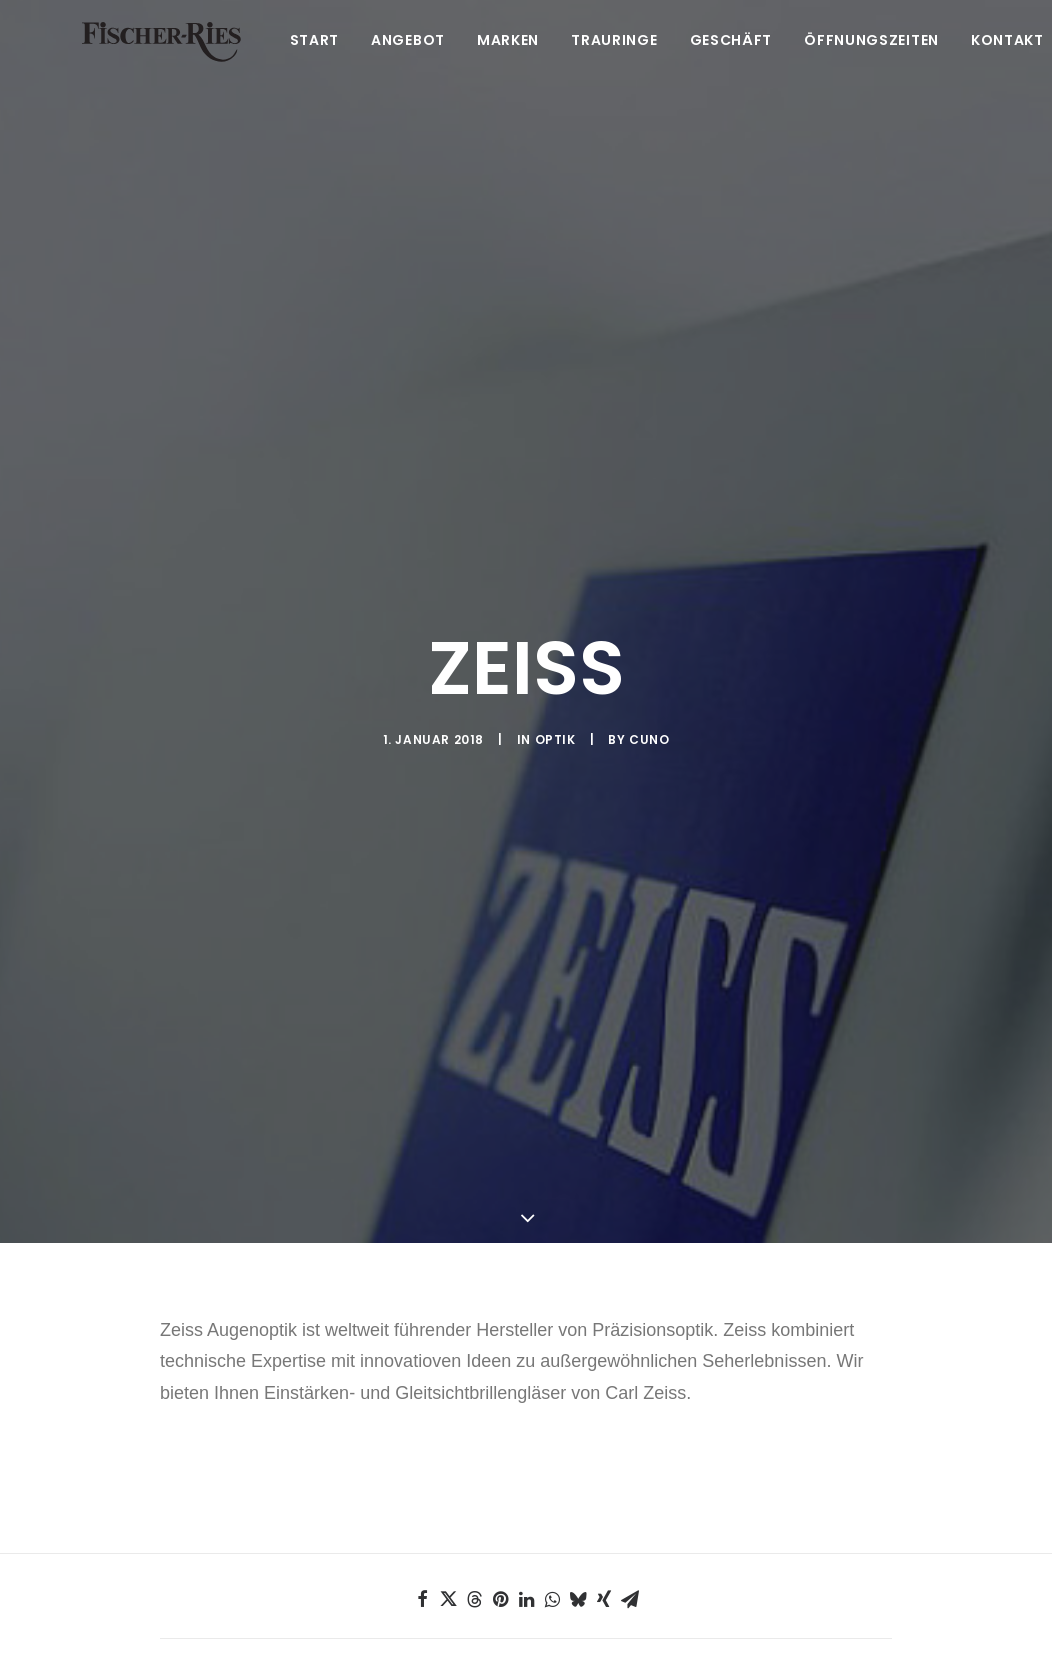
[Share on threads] (474, 1459)
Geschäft (738, 67)
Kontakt (1014, 67)
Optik (555, 669)
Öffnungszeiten (878, 67)
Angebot (415, 67)
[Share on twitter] (448, 1459)
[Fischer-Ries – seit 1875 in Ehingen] (165, 67)
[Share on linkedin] (526, 1459)
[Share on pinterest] (500, 1459)
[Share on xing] (604, 1459)
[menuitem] (329, 67)
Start (322, 67)
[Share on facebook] (422, 1459)
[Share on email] (630, 1459)
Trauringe (621, 67)
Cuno (649, 669)
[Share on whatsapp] (552, 1459)
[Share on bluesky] (578, 1459)
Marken (515, 67)
